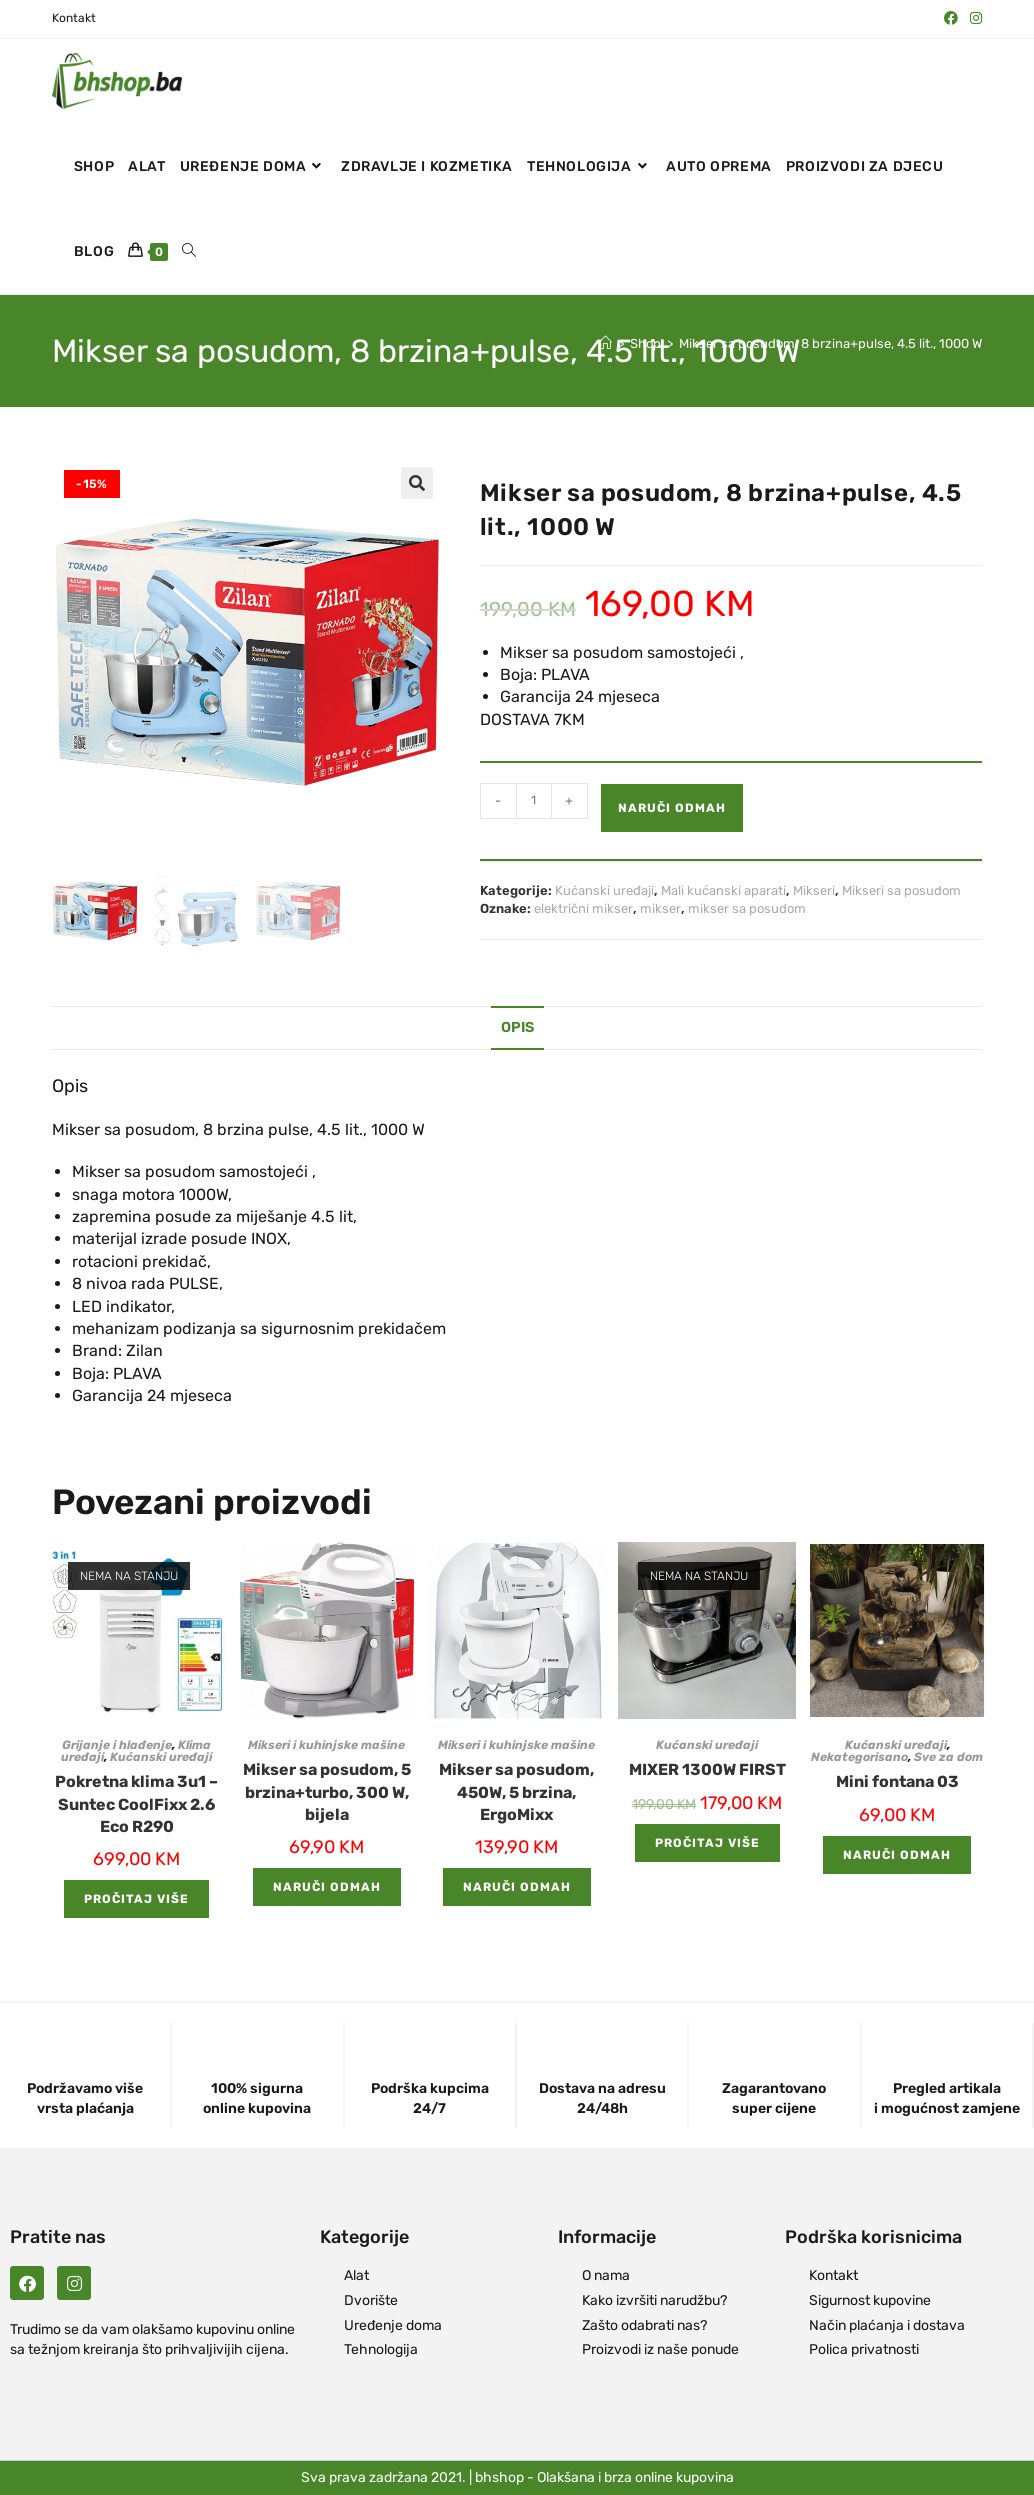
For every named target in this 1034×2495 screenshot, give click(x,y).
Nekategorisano (859, 1757)
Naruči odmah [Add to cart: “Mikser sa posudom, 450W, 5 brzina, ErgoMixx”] (517, 1887)
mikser (660, 908)
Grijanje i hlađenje (117, 1745)
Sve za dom (948, 1757)
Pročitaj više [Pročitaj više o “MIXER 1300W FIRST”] (707, 1843)
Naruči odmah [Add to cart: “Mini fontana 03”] (897, 1855)
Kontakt (74, 18)
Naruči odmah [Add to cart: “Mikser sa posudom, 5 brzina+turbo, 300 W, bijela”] (327, 1887)
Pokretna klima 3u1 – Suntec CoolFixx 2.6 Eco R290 (136, 1804)
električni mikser (583, 908)
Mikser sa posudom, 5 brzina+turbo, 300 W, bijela (327, 1792)
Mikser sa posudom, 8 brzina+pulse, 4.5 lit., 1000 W (830, 343)
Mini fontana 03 (897, 1781)
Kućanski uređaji (604, 890)
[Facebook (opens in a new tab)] (951, 19)
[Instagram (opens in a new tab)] (973, 19)
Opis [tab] (517, 1027)
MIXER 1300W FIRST (707, 1769)
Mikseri (814, 890)
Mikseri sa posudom (901, 890)
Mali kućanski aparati (723, 890)
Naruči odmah (672, 808)
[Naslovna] (605, 343)
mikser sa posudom (747, 908)
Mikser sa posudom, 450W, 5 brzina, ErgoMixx (516, 1792)
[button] (417, 483)
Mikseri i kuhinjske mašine (326, 1745)
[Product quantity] (534, 801)
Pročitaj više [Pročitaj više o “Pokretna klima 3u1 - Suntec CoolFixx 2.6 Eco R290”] (136, 1899)
